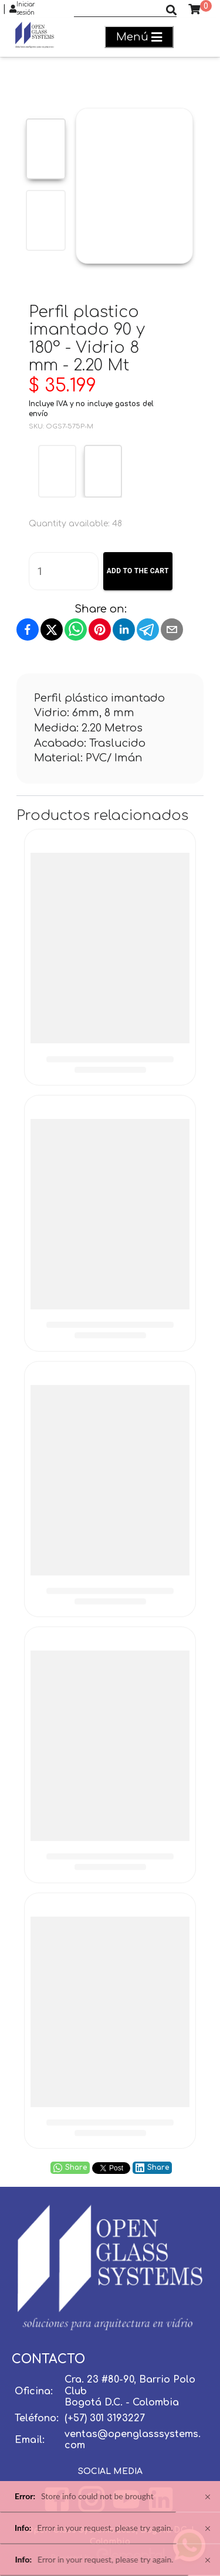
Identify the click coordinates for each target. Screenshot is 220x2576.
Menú (139, 37)
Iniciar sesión (22, 9)
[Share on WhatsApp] (76, 629)
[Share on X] (51, 629)
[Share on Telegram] (148, 629)
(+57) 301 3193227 (105, 2418)
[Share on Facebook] (27, 629)
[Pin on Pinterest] (100, 629)
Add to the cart (137, 571)
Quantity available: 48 (75, 523)
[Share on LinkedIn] (124, 629)
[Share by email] (172, 629)
